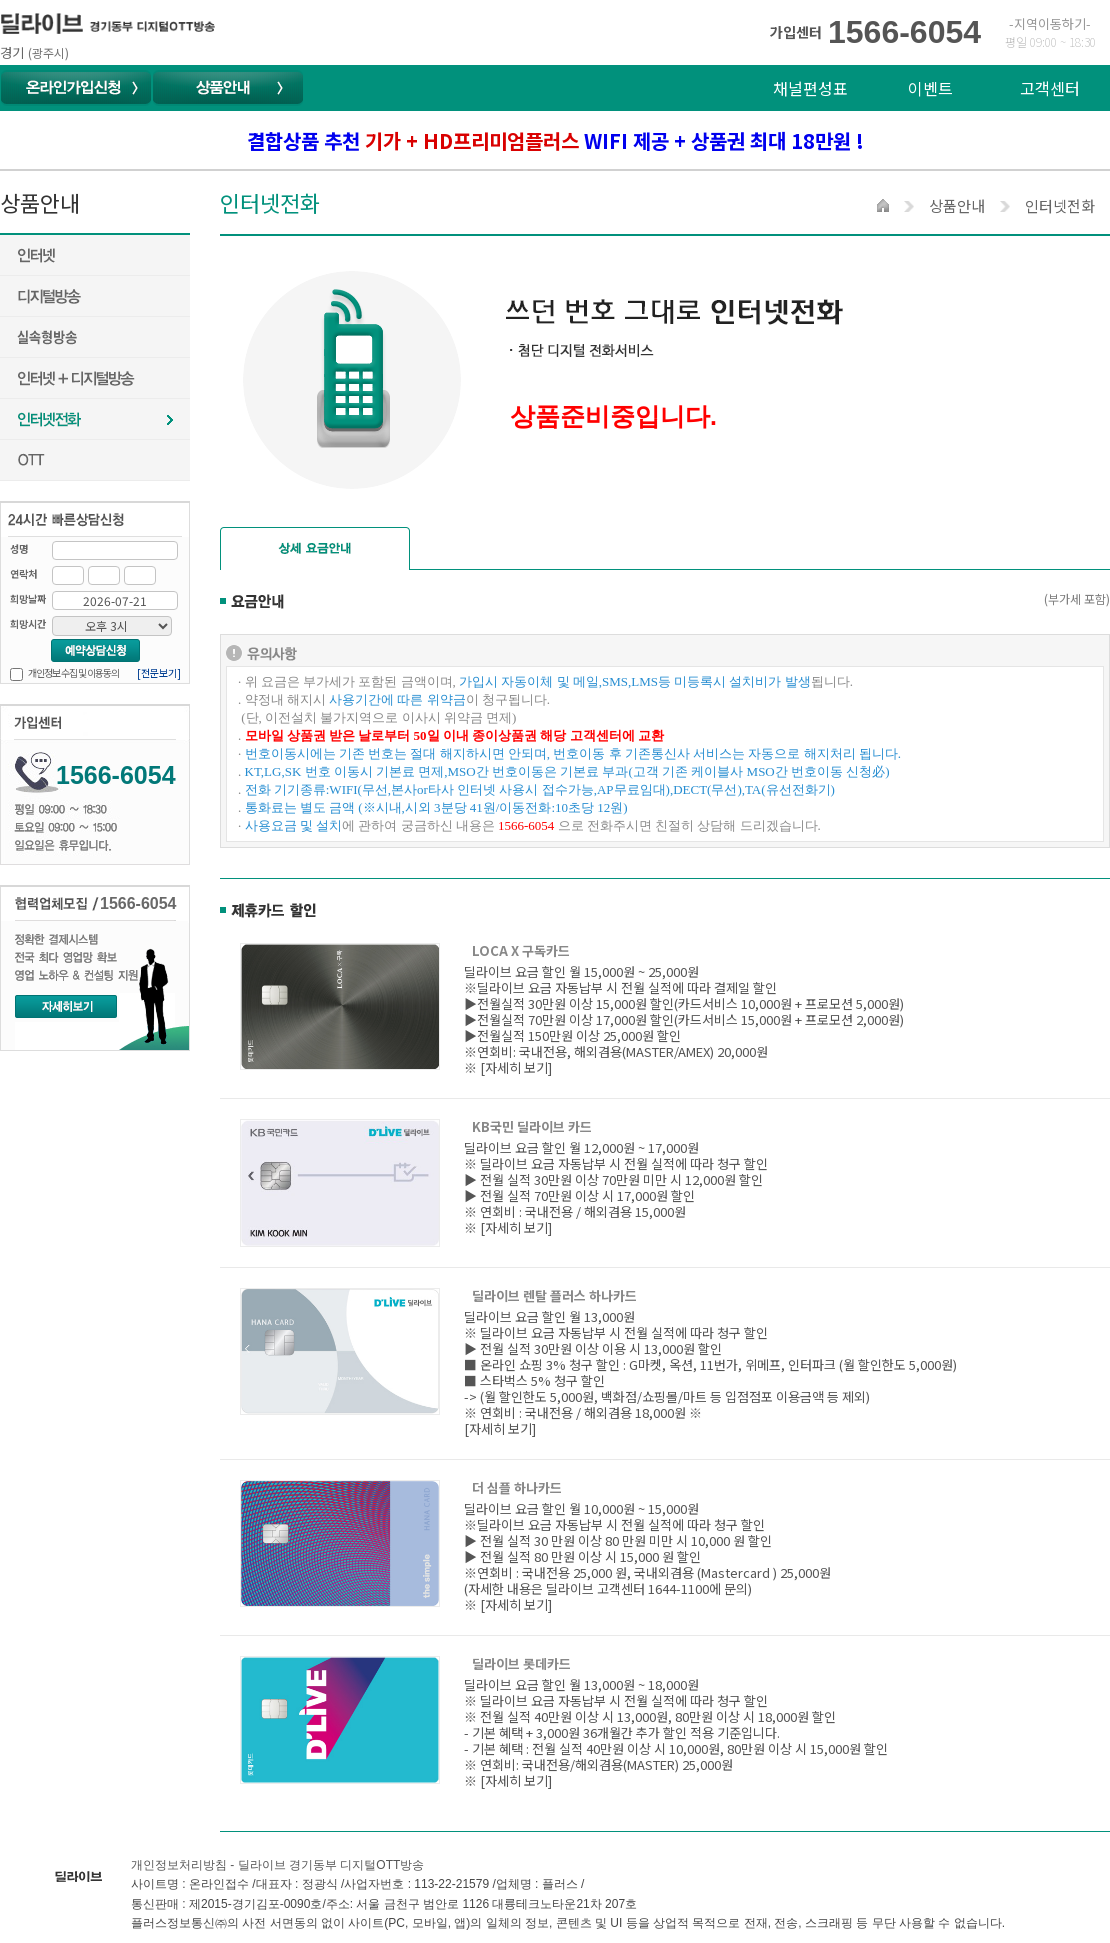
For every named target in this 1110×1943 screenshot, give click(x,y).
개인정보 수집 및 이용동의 (73, 672)
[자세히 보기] (516, 1067)
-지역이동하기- (1050, 23)
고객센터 (1050, 88)
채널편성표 (810, 88)
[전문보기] (159, 672)
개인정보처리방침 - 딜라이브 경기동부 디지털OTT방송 (277, 1865)
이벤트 (930, 88)
